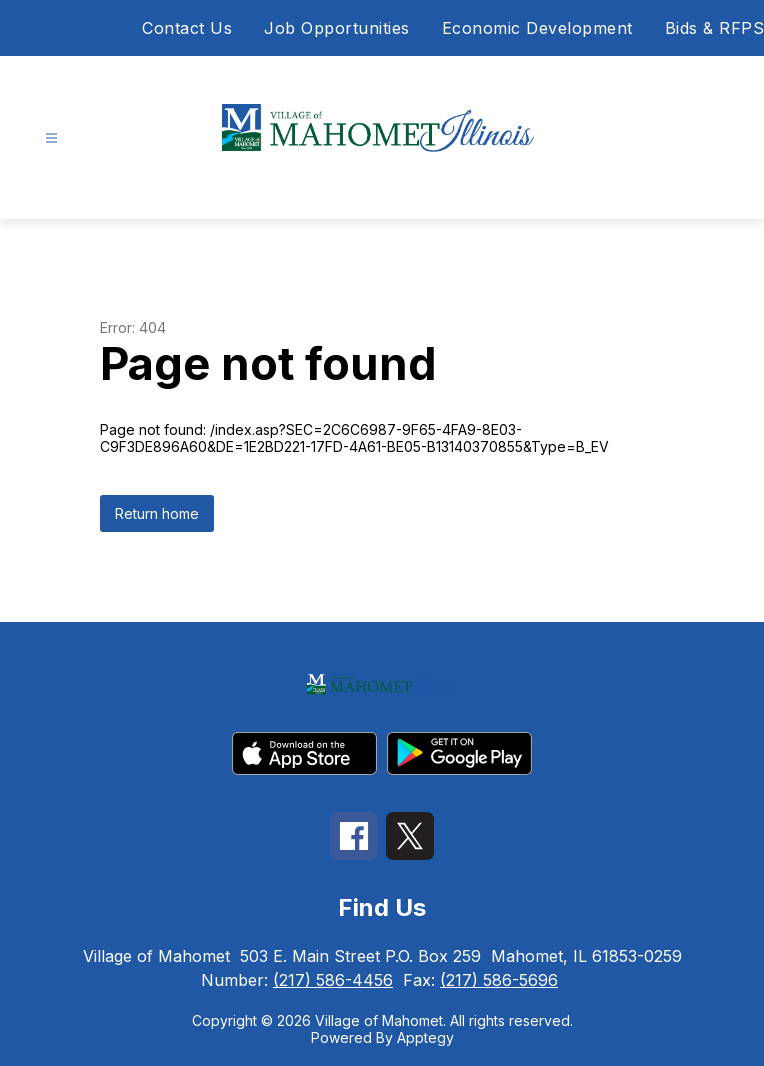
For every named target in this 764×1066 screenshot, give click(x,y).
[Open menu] (51, 138)
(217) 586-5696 (499, 980)
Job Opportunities (337, 28)
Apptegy (425, 1037)
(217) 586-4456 (333, 980)
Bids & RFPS (715, 28)
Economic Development (537, 28)
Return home (157, 513)
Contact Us (187, 28)
